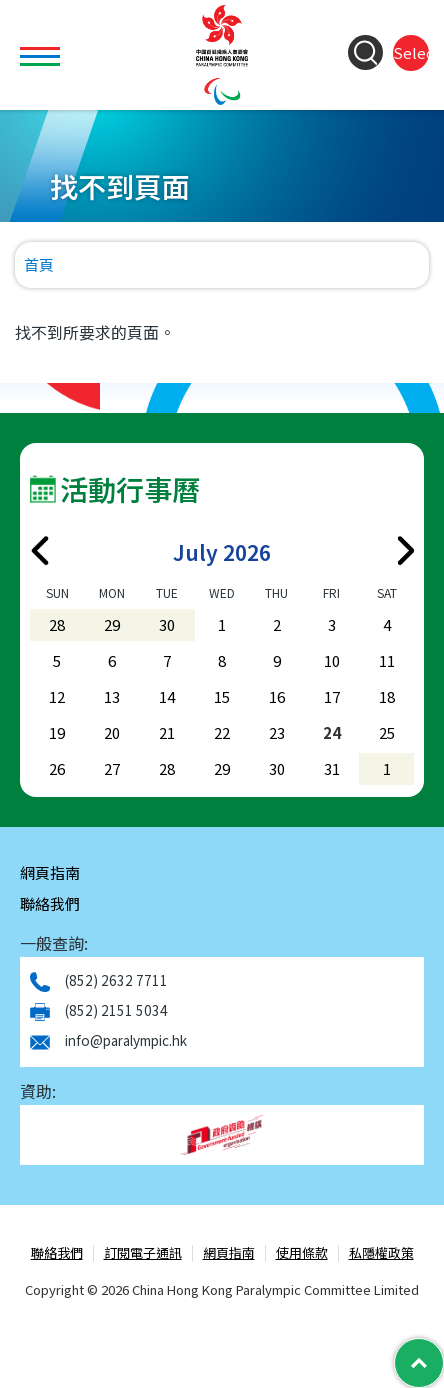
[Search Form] (365, 52)
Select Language (411, 52)
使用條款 (302, 1253)
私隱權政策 (381, 1253)
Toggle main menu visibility (42, 45)
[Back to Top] (419, 1363)
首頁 (39, 264)
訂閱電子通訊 (143, 1253)
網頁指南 (50, 872)
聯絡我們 (50, 903)
